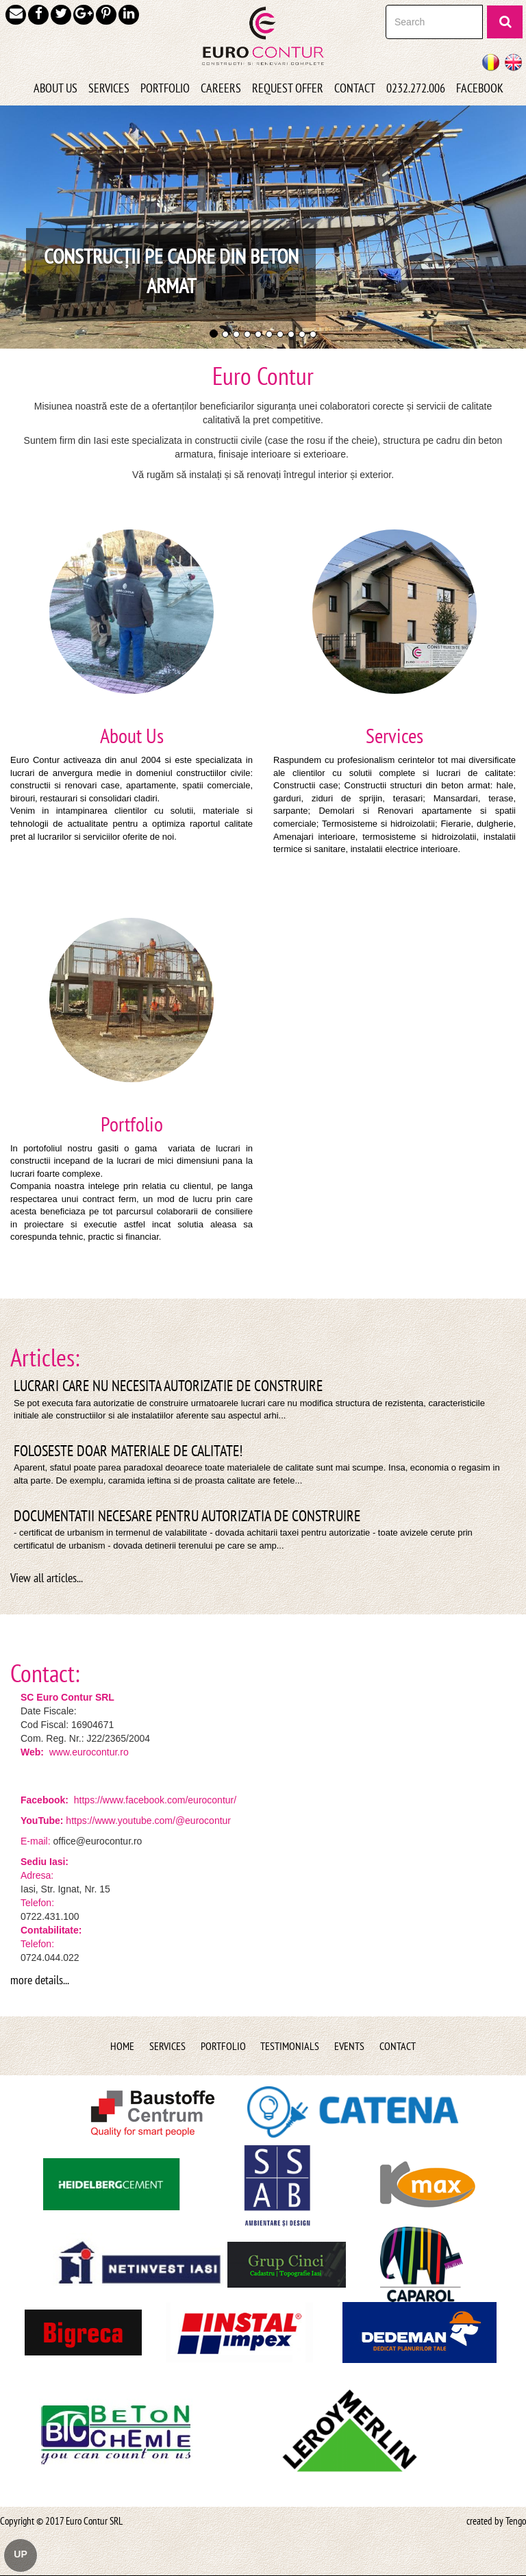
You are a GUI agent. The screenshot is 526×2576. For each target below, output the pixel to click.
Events (349, 2046)
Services (167, 2046)
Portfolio (223, 2046)
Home (122, 2046)
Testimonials (289, 2046)
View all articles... (46, 1578)
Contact (397, 2046)
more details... (39, 1980)
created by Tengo (496, 2520)
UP (20, 2554)
